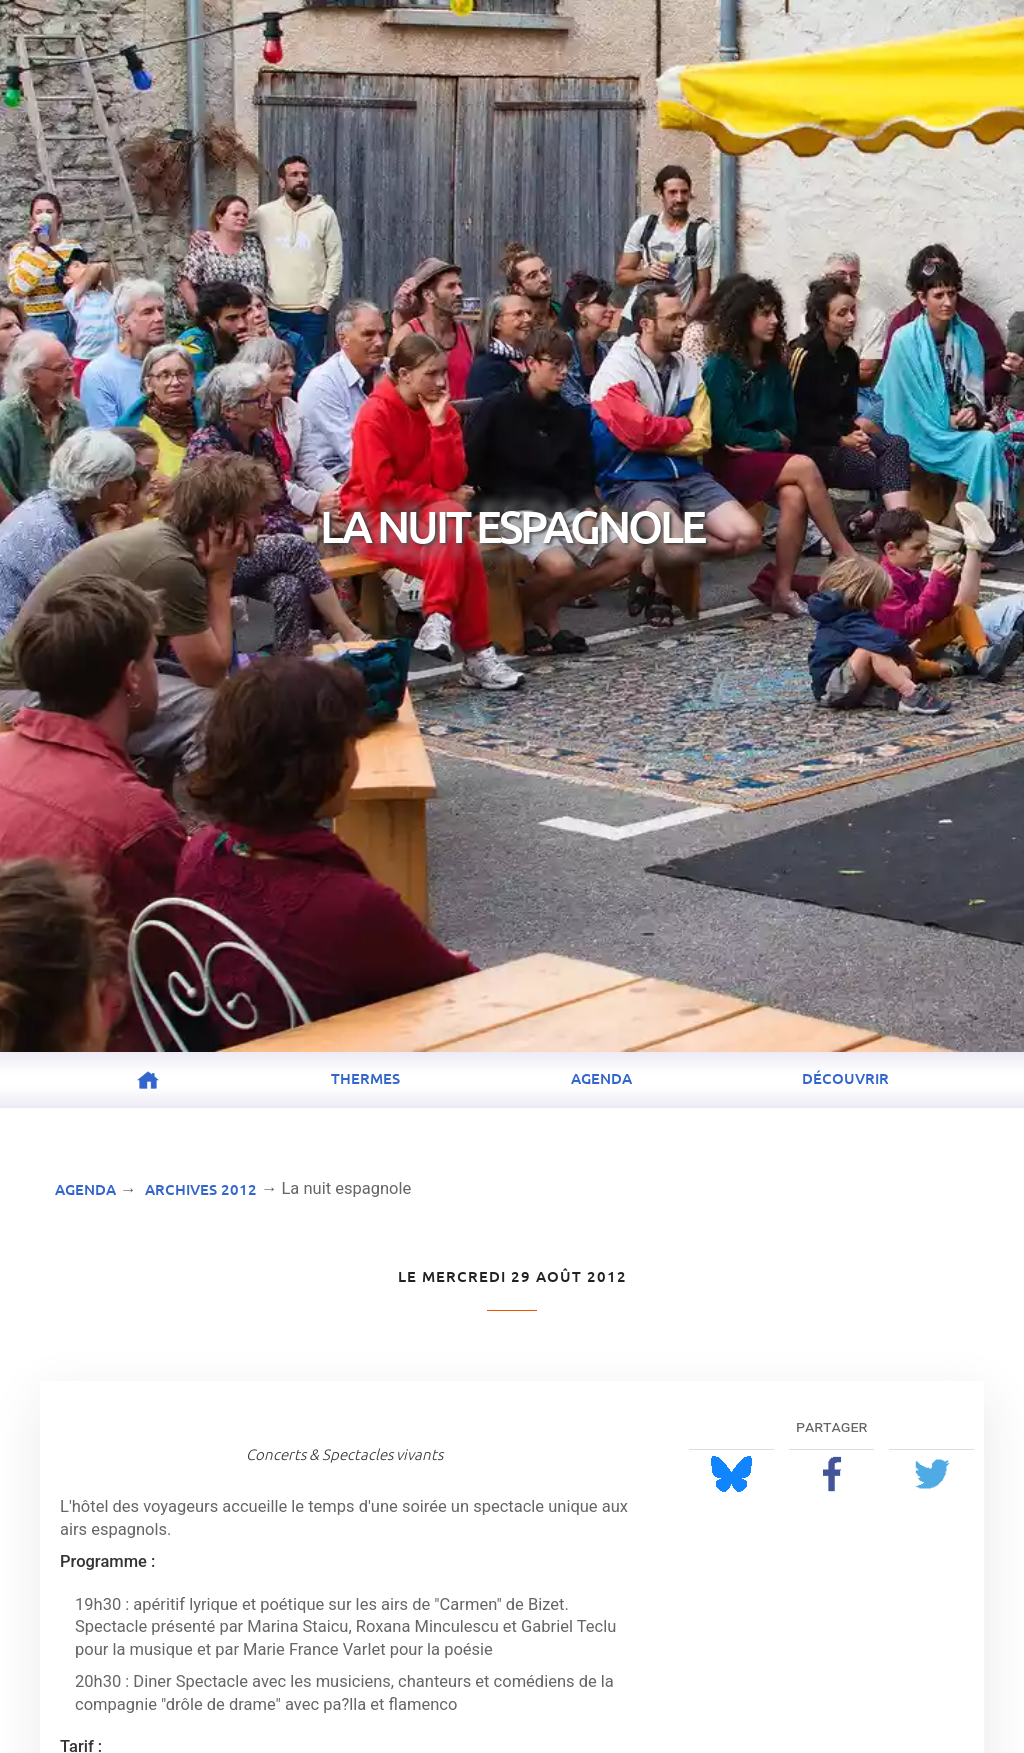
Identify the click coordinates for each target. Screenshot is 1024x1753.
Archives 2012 (201, 1189)
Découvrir (845, 1078)
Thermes (365, 1078)
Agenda (601, 1078)
